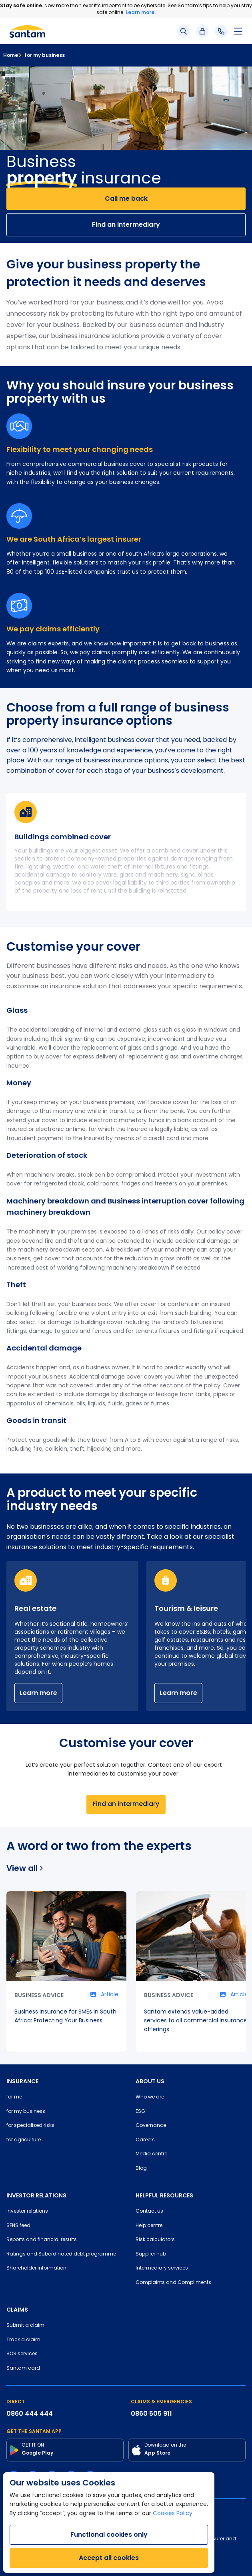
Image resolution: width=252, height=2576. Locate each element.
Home (10, 55)
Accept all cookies (109, 2557)
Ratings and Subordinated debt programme (61, 2254)
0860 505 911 (151, 2413)
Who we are (150, 2097)
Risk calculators (155, 2239)
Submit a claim (25, 2325)
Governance (151, 2125)
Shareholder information (36, 2268)
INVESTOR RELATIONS (36, 2195)
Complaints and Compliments (173, 2282)
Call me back (126, 198)
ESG (140, 2111)
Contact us (149, 2211)
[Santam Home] (27, 31)
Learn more (38, 1692)
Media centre (151, 2154)
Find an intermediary (126, 224)
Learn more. (141, 12)
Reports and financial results (41, 2239)
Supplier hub (151, 2254)
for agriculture (23, 2140)
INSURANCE (22, 2081)
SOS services (22, 2354)
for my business (41, 55)
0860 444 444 (29, 2413)
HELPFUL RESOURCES (164, 2195)
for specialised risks (30, 2125)
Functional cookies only (109, 2534)
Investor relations (27, 2211)
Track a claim (23, 2340)
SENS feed (18, 2225)
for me (14, 2097)
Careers (145, 2140)
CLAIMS (17, 2310)
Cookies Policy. (173, 2514)
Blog (141, 2168)
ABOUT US (150, 2081)
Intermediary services (162, 2268)
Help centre (149, 2225)
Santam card (23, 2368)
